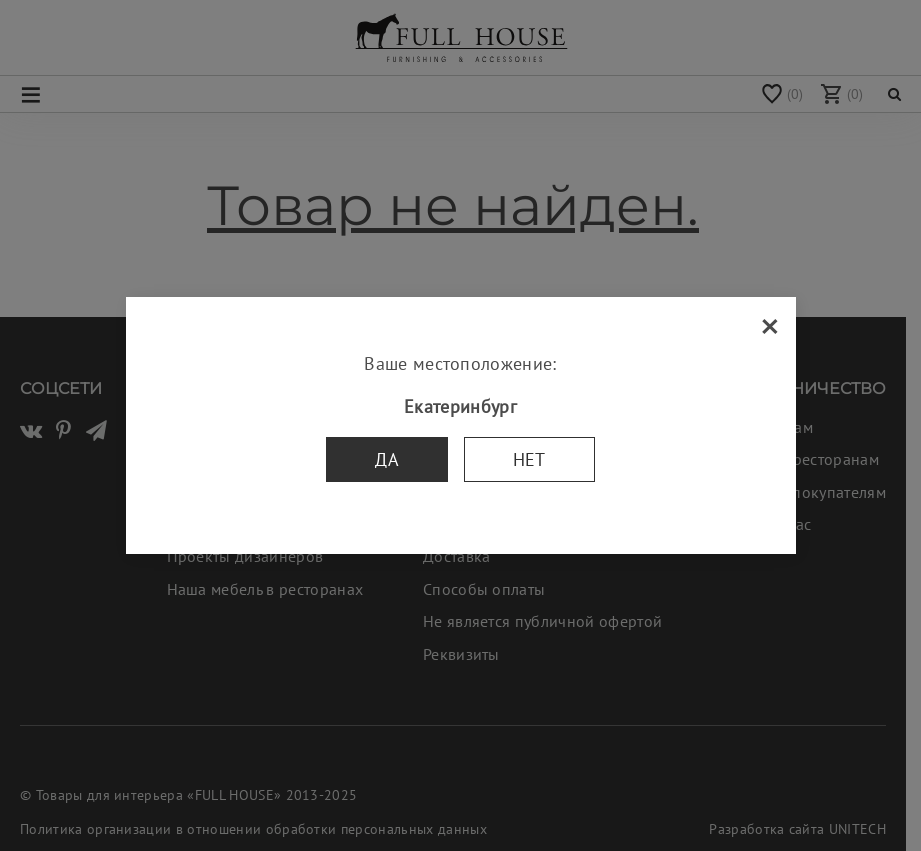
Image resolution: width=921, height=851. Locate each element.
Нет (529, 459)
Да (387, 459)
